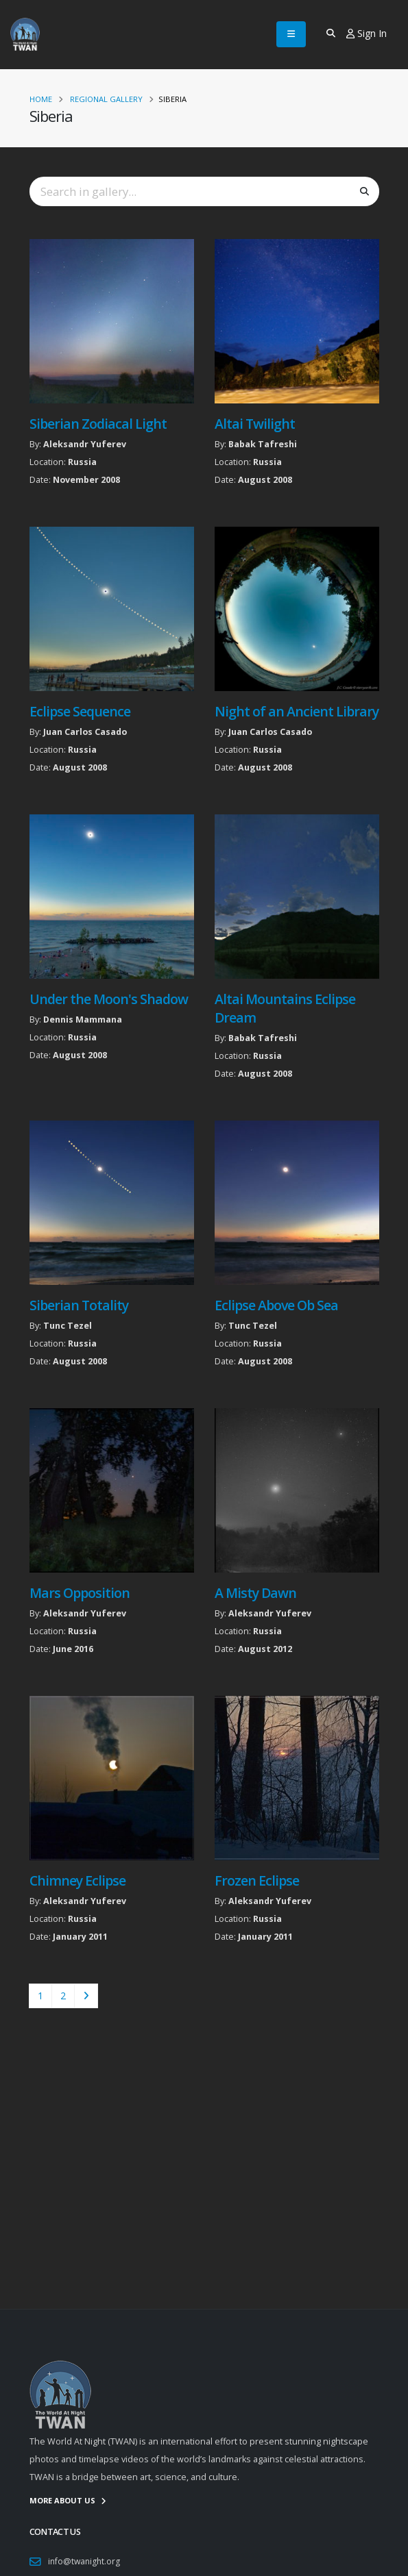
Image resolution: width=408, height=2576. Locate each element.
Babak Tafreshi (262, 444)
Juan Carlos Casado (85, 732)
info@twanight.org (85, 2561)
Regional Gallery (106, 99)
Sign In (366, 33)
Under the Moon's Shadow (108, 999)
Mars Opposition (79, 1593)
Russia (82, 462)
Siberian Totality (78, 1305)
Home (40, 99)
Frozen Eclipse (257, 1880)
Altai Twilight (255, 423)
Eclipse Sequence (79, 711)
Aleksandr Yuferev (84, 444)
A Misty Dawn (255, 1593)
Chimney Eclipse (77, 1880)
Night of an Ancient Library (297, 711)
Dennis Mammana (82, 1019)
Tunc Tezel (67, 1325)
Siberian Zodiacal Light (98, 423)
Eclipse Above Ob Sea (276, 1305)
